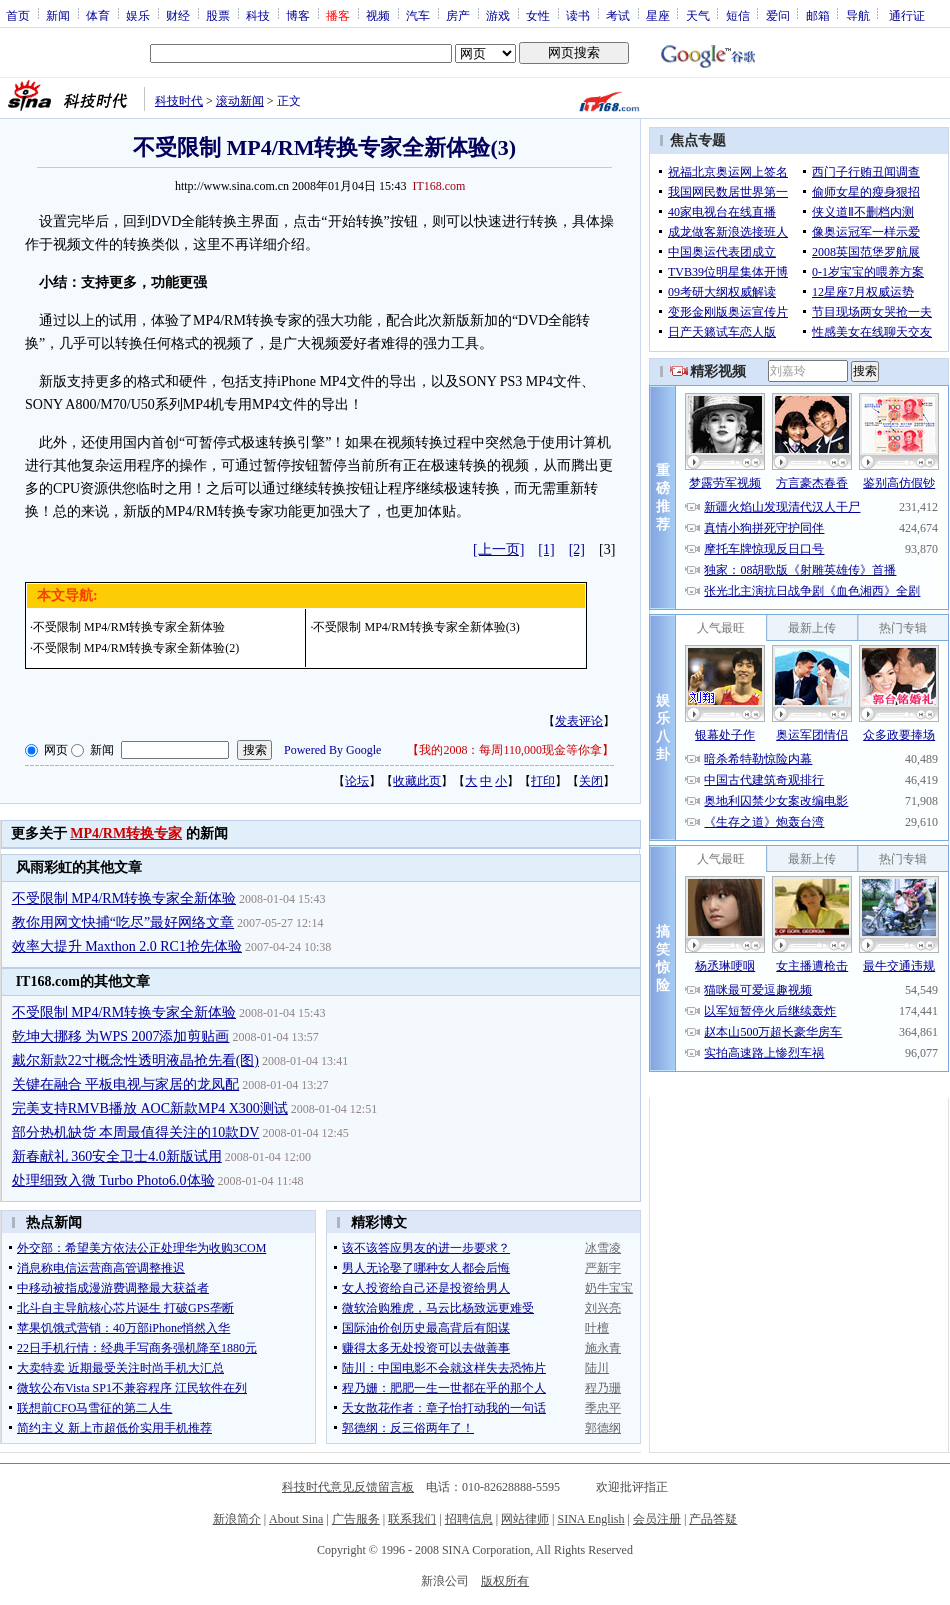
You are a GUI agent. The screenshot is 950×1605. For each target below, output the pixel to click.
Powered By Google (332, 750)
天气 (698, 15)
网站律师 (525, 1519)
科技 (258, 15)
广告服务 (356, 1519)
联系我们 (412, 1519)
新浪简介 (237, 1519)
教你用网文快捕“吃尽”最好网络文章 (123, 922)
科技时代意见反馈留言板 (348, 1487)
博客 (298, 15)
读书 (578, 15)
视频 (378, 15)
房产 (458, 15)
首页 (18, 15)
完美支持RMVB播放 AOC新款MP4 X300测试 (150, 1108)
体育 (98, 15)
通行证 (907, 15)
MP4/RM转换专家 (126, 833)
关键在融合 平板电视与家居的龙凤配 (126, 1084)
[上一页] (498, 549)
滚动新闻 (240, 101)
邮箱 (818, 15)
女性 (538, 15)
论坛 (357, 781)
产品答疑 (713, 1519)
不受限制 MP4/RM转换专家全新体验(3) (416, 627)
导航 (858, 15)
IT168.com (438, 186)
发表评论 (579, 721)
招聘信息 (469, 1519)
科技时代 (179, 101)
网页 (56, 750)
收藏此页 (417, 781)
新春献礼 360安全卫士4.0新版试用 (117, 1156)
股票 (218, 15)
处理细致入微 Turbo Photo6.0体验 (113, 1180)
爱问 (778, 15)
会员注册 (657, 1519)
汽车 (418, 15)
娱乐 (138, 15)
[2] (577, 549)
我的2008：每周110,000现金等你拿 (510, 750)
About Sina (296, 1519)
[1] (546, 549)
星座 (658, 15)
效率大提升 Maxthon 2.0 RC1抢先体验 (127, 946)
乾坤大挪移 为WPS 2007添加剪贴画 (121, 1036)
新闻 (58, 15)
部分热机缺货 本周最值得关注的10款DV (136, 1132)
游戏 (498, 15)
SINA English (590, 1519)
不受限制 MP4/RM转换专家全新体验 (129, 627)
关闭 (591, 781)
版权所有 (505, 1581)
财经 (178, 15)
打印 (543, 781)
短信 (738, 15)
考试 (618, 15)
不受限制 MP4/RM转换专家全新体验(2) (136, 648)
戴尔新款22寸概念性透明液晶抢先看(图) (135, 1060)
